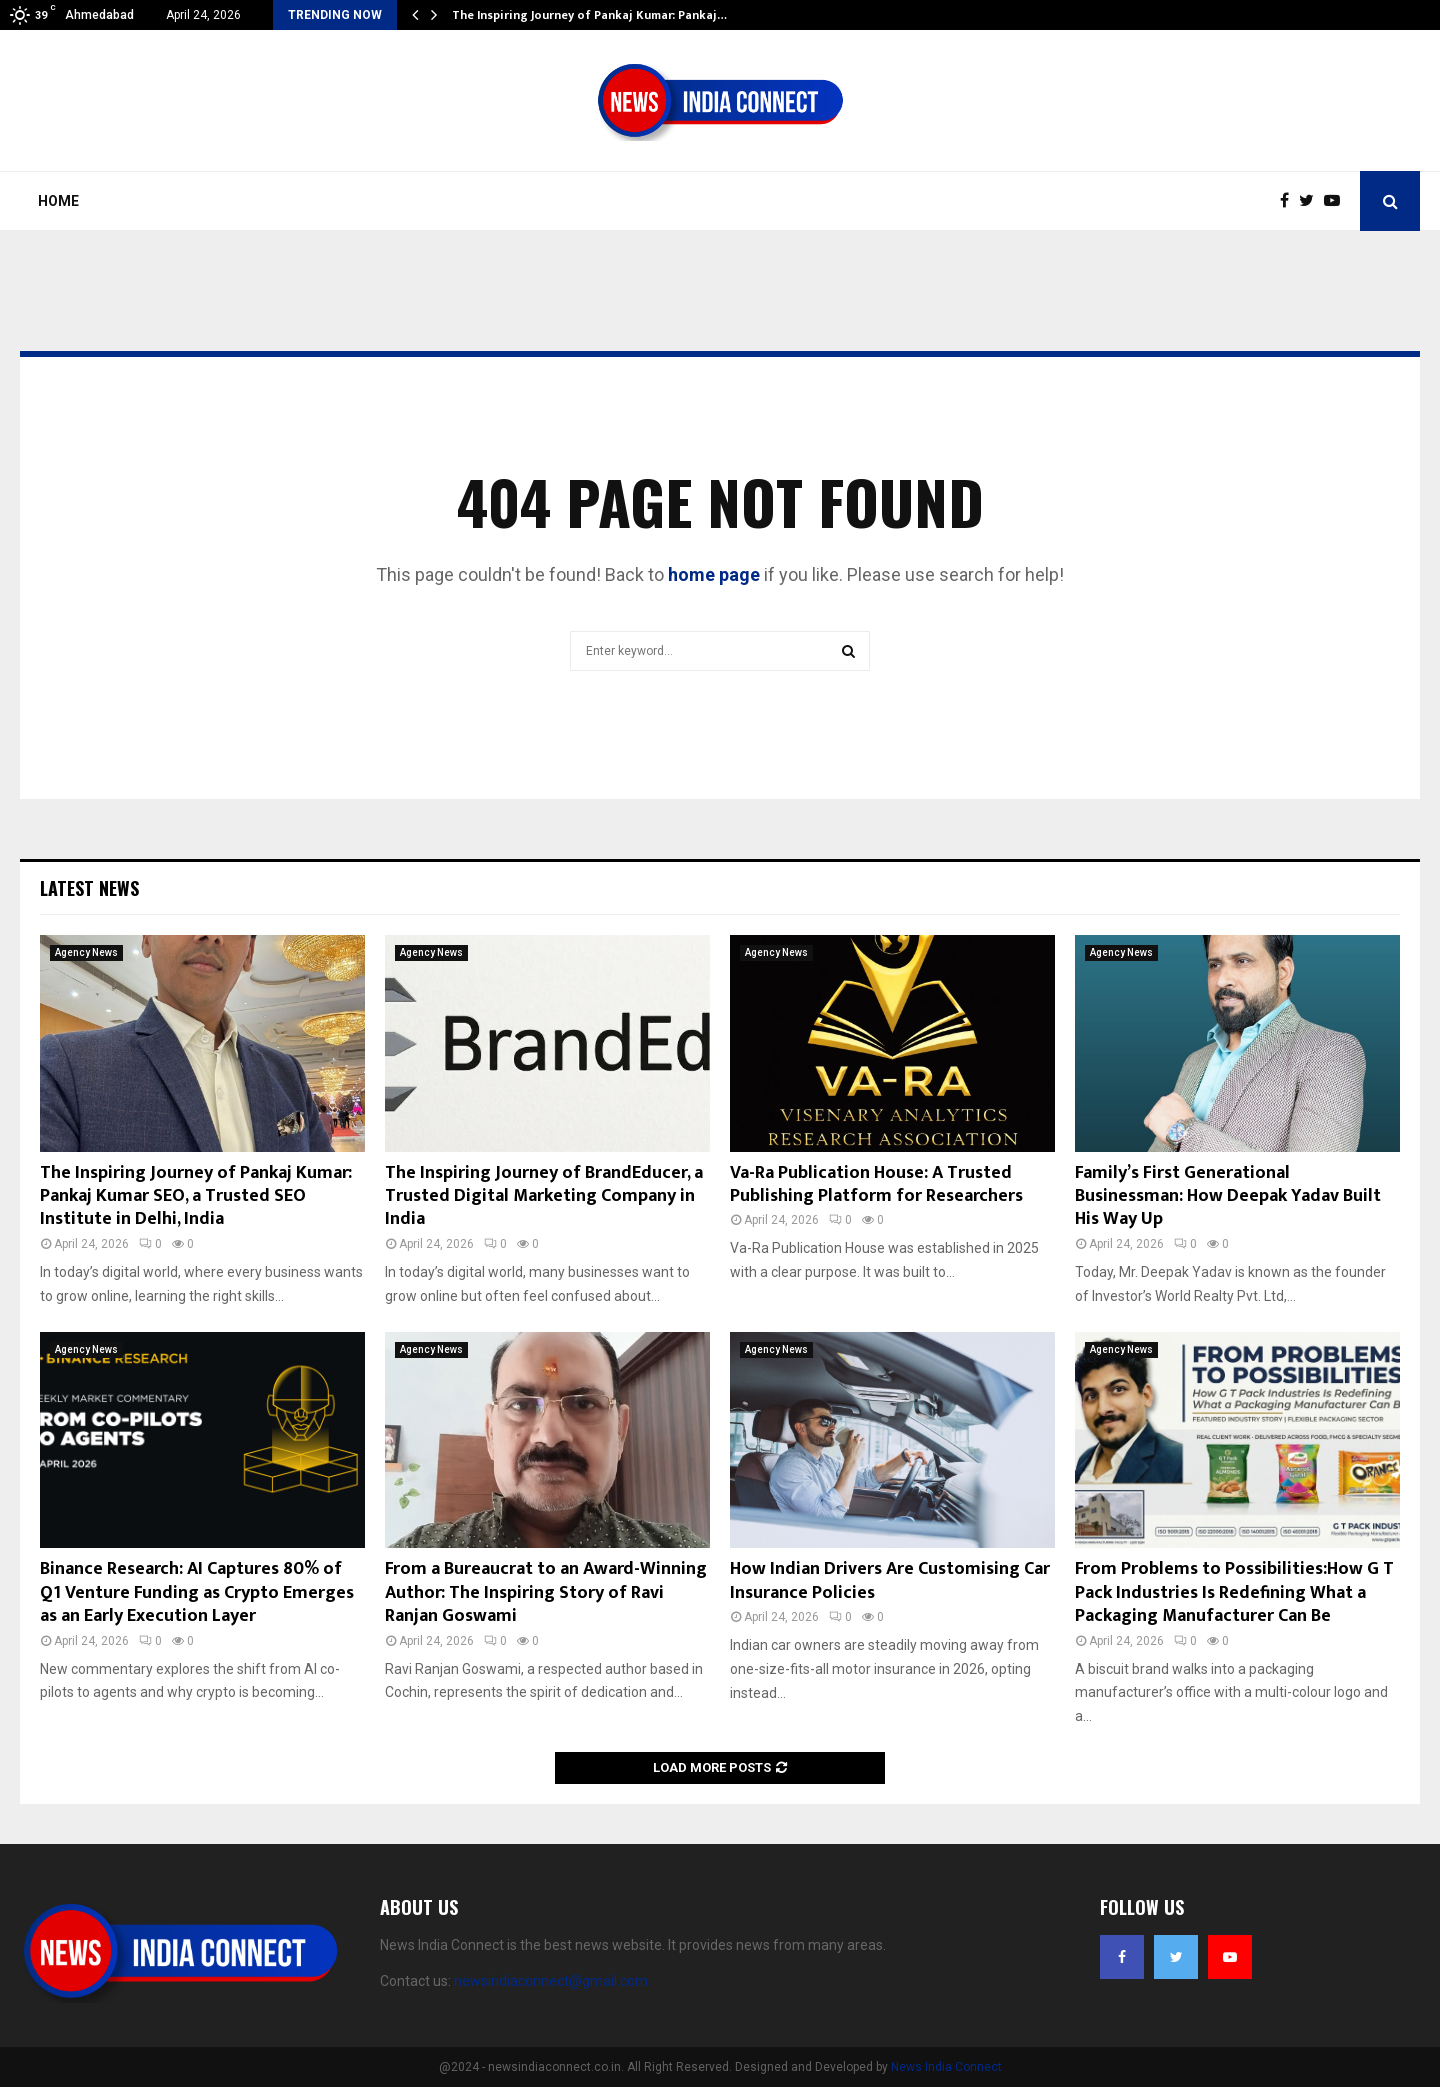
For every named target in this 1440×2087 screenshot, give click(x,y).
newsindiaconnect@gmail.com (551, 1981)
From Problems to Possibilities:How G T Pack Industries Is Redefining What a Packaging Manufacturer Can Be (1234, 1592)
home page (714, 574)
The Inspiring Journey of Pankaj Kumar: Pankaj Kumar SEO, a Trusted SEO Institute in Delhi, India (196, 1196)
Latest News (89, 888)
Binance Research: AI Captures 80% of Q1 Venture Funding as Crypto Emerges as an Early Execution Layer (197, 1592)
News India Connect (946, 2067)
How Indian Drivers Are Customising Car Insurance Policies (890, 1580)
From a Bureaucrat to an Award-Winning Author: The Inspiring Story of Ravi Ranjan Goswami (546, 1592)
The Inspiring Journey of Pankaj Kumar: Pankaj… (589, 15)
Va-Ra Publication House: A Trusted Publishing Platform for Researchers (876, 1184)
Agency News (86, 952)
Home (58, 201)
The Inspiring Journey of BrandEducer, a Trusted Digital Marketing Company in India (544, 1196)
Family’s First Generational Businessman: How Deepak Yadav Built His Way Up (1228, 1196)
